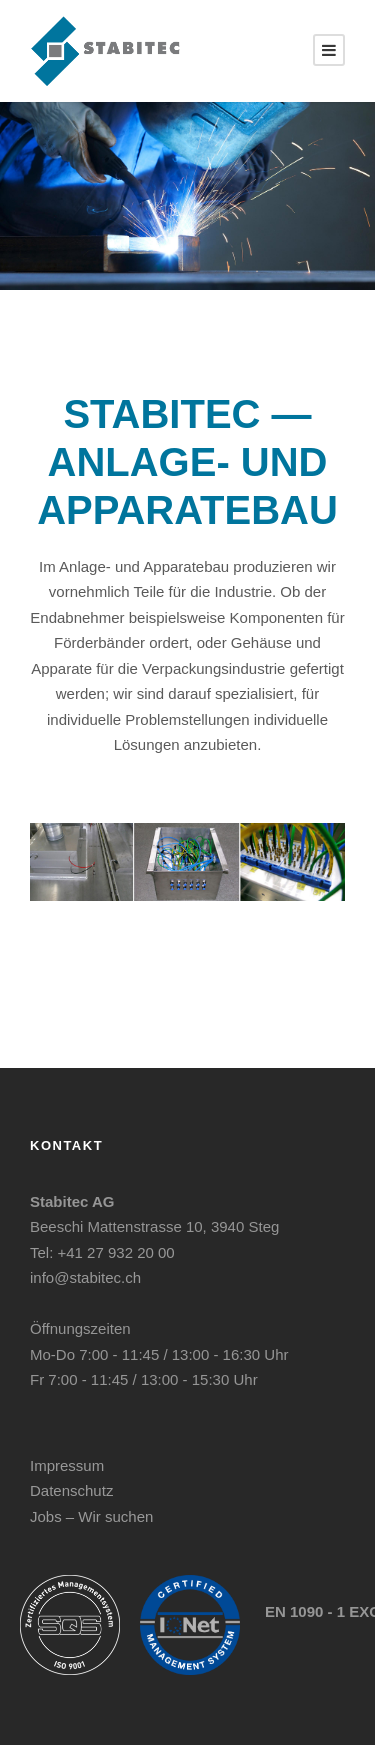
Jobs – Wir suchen (91, 1516)
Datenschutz (71, 1490)
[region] (187, 196)
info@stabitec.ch (85, 1277)
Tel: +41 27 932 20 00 (102, 1252)
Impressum (67, 1465)
